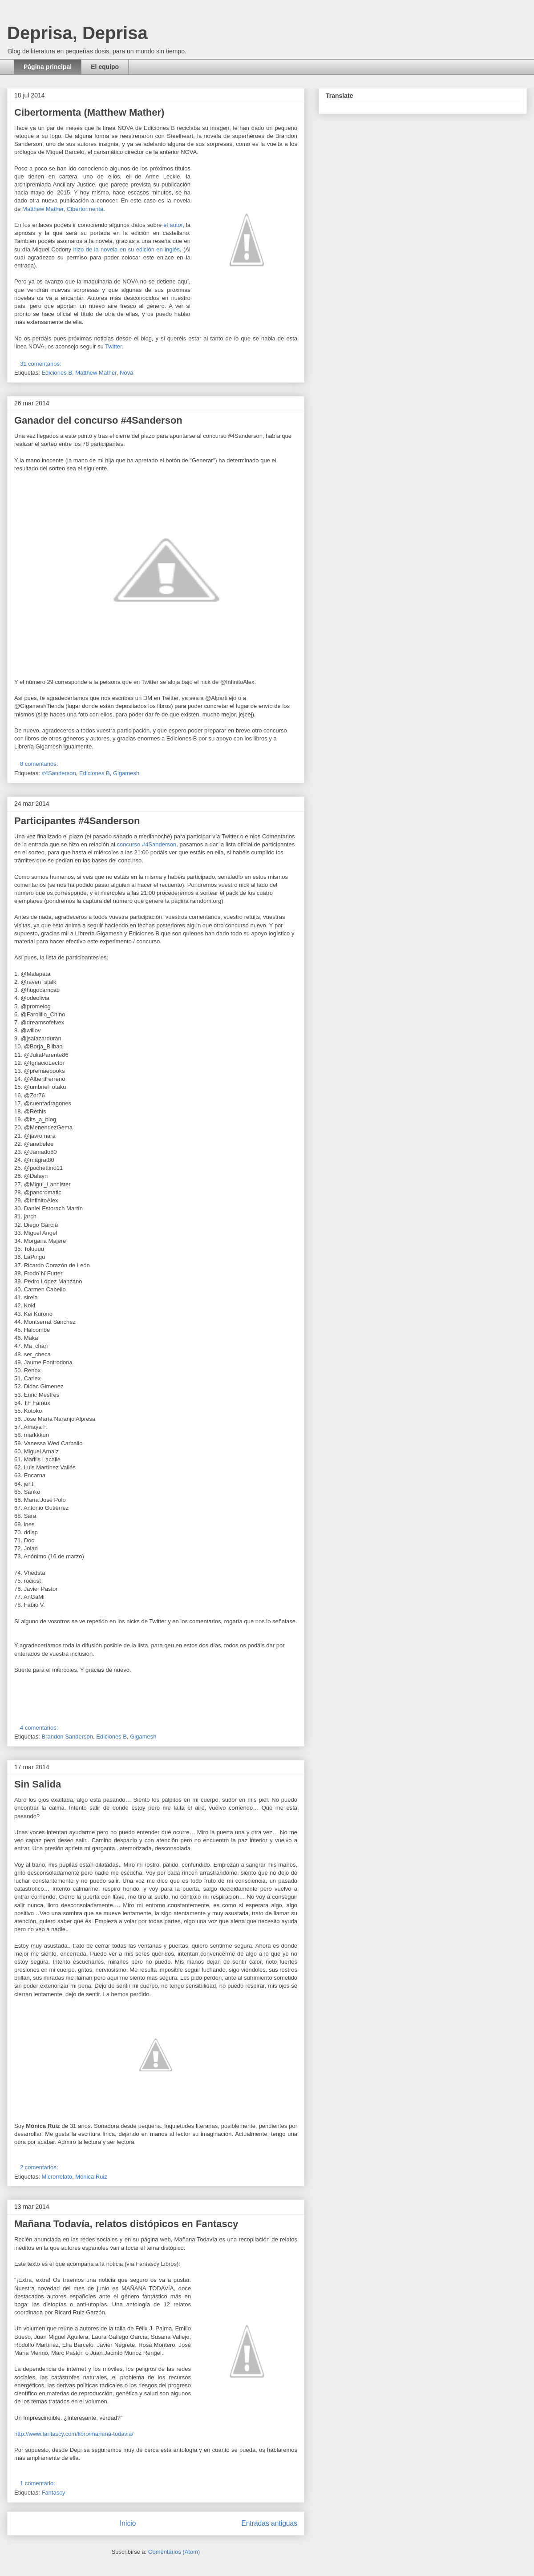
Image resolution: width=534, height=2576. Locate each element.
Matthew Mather (43, 209)
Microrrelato (56, 2176)
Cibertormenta (85, 209)
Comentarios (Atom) (174, 2551)
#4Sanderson (58, 773)
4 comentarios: (40, 1727)
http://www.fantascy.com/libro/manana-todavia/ (74, 2433)
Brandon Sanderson (67, 1736)
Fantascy (53, 2492)
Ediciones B (56, 372)
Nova (126, 372)
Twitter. (114, 346)
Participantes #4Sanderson (77, 820)
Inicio (128, 2523)
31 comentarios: (41, 363)
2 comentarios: (40, 2167)
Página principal (48, 66)
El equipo (105, 66)
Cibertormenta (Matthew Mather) (89, 112)
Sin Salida (37, 1784)
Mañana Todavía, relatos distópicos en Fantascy (126, 2223)
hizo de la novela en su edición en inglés (126, 249)
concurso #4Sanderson (147, 844)
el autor (172, 225)
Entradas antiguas (269, 2523)
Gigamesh (126, 773)
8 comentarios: (40, 763)
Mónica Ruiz (91, 2176)
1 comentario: (38, 2483)
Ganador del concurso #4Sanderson (98, 420)
